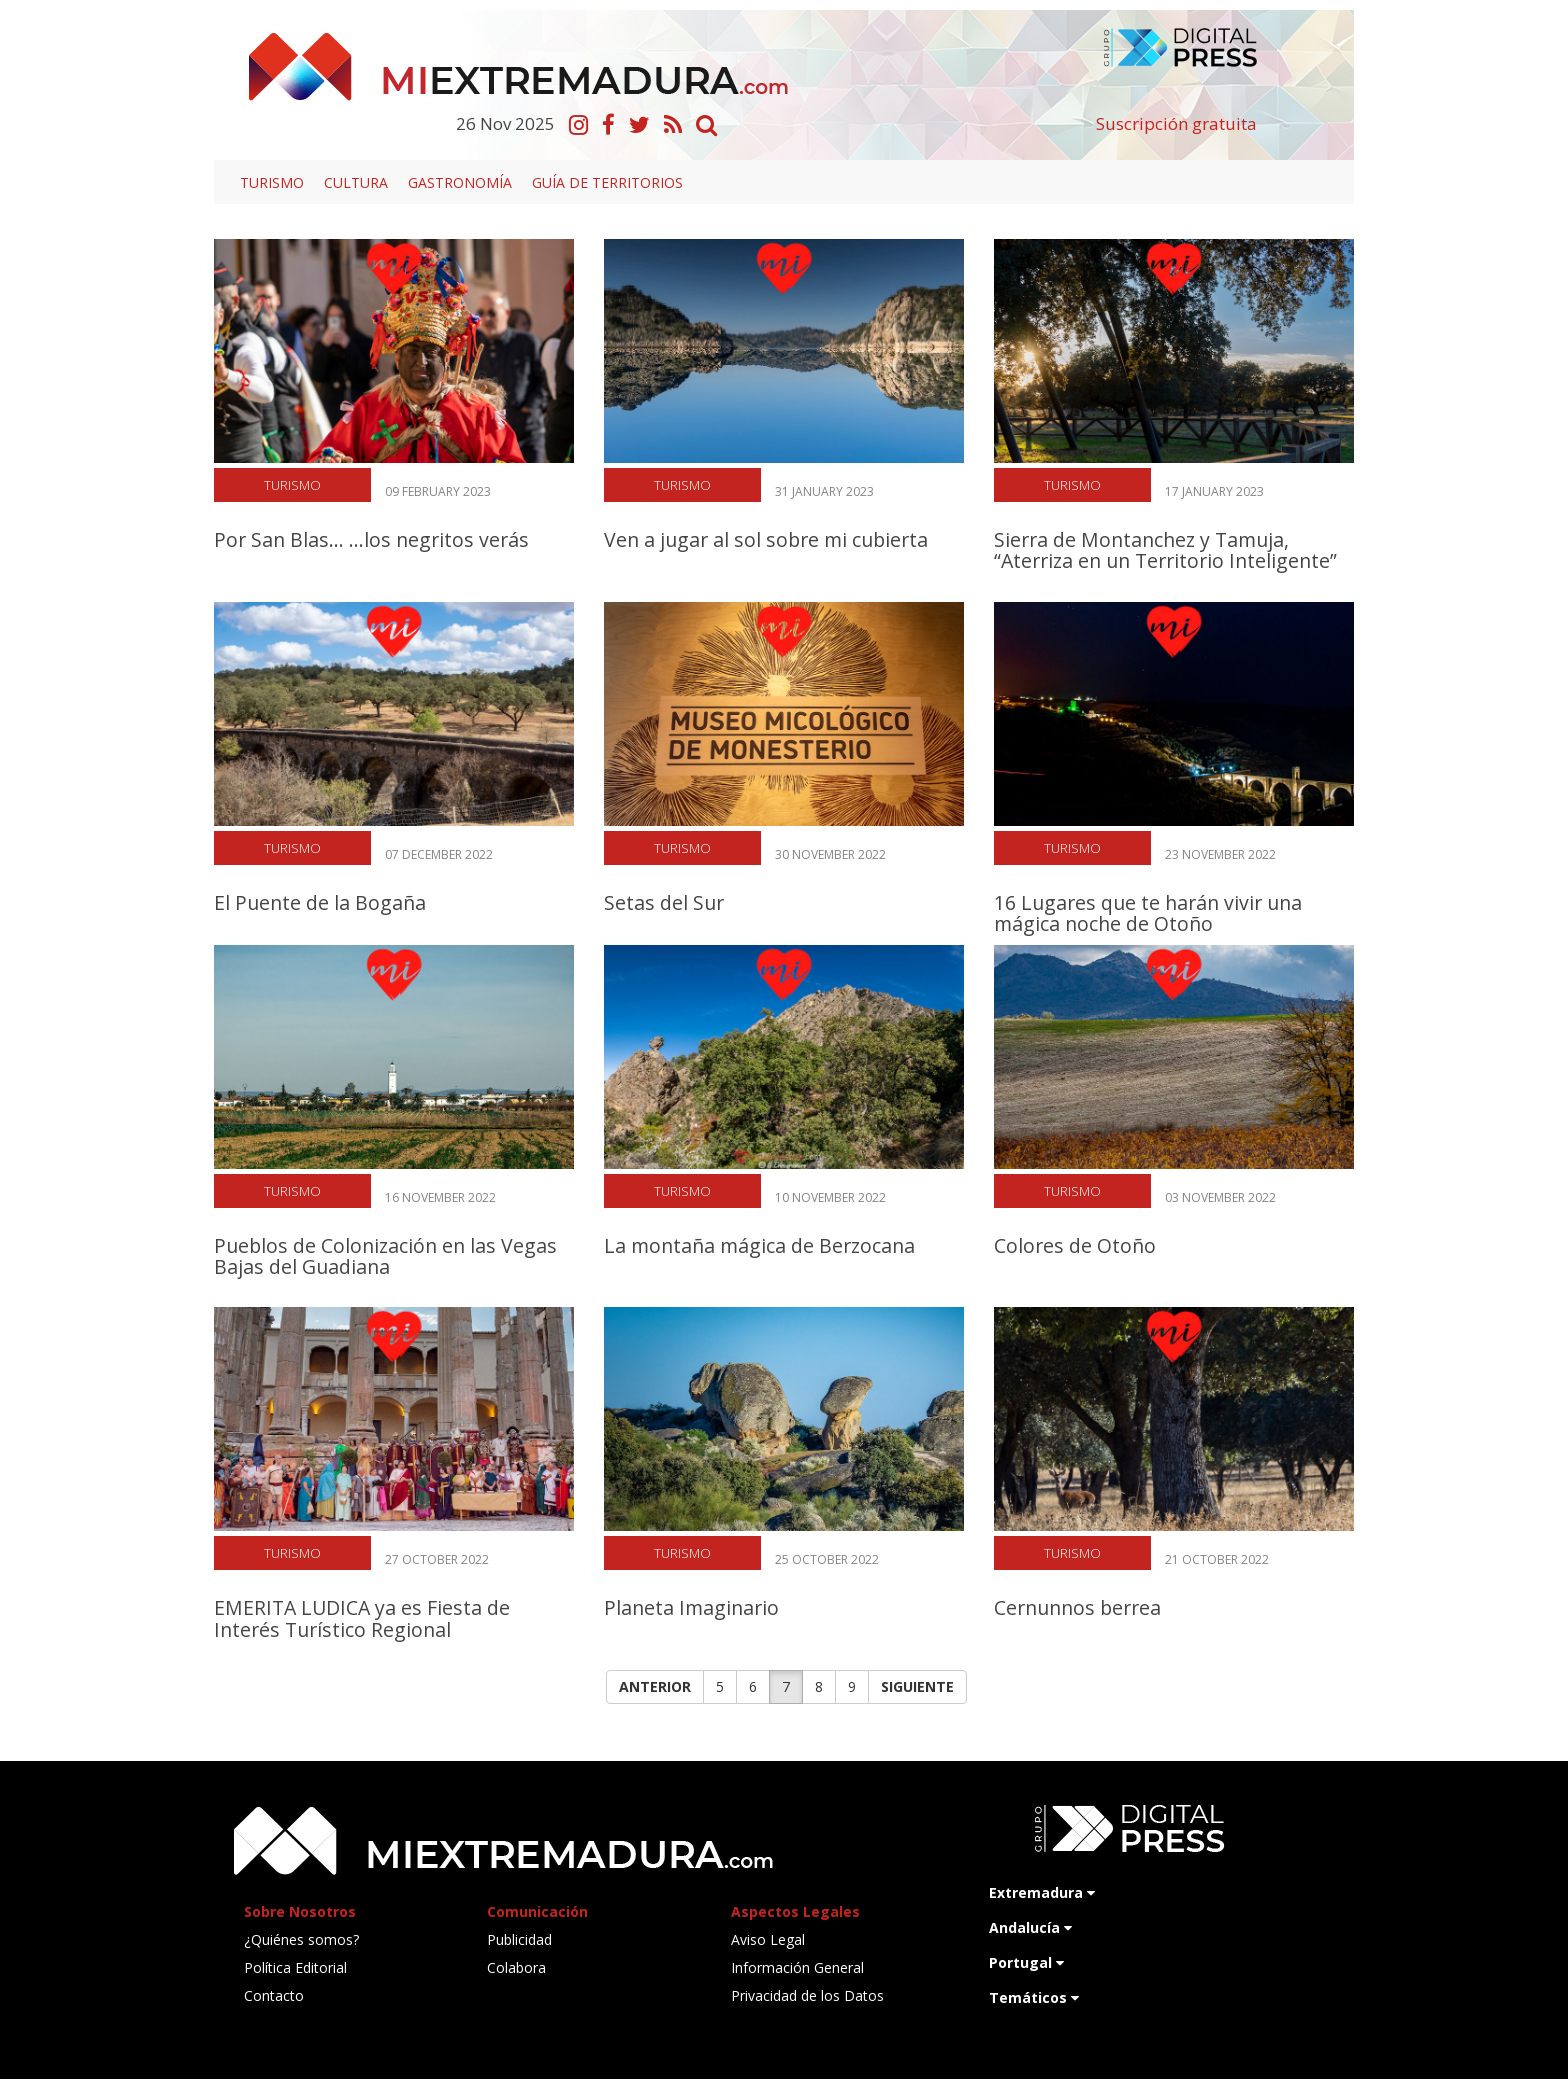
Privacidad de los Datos (807, 1995)
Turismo (272, 182)
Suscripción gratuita (1176, 123)
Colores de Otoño (1075, 1245)
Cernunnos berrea (1077, 1607)
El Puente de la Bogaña (320, 902)
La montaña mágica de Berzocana (759, 1245)
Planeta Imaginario (691, 1607)
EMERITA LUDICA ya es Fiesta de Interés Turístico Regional (362, 1618)
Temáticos (1034, 1997)
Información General (797, 1967)
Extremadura (1042, 1892)
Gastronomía (460, 182)
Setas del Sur (664, 902)
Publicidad (519, 1939)
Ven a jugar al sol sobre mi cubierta (766, 539)
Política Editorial (295, 1967)
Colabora (516, 1967)
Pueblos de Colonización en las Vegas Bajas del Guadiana (385, 1256)
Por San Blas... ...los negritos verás (371, 539)
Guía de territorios (607, 182)
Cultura (356, 182)
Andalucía (1030, 1927)
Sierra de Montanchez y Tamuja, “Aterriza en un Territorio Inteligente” (1165, 550)
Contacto (274, 1995)
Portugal (1026, 1962)
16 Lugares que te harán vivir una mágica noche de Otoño (1148, 913)
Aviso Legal (768, 1939)
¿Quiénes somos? (301, 1939)
